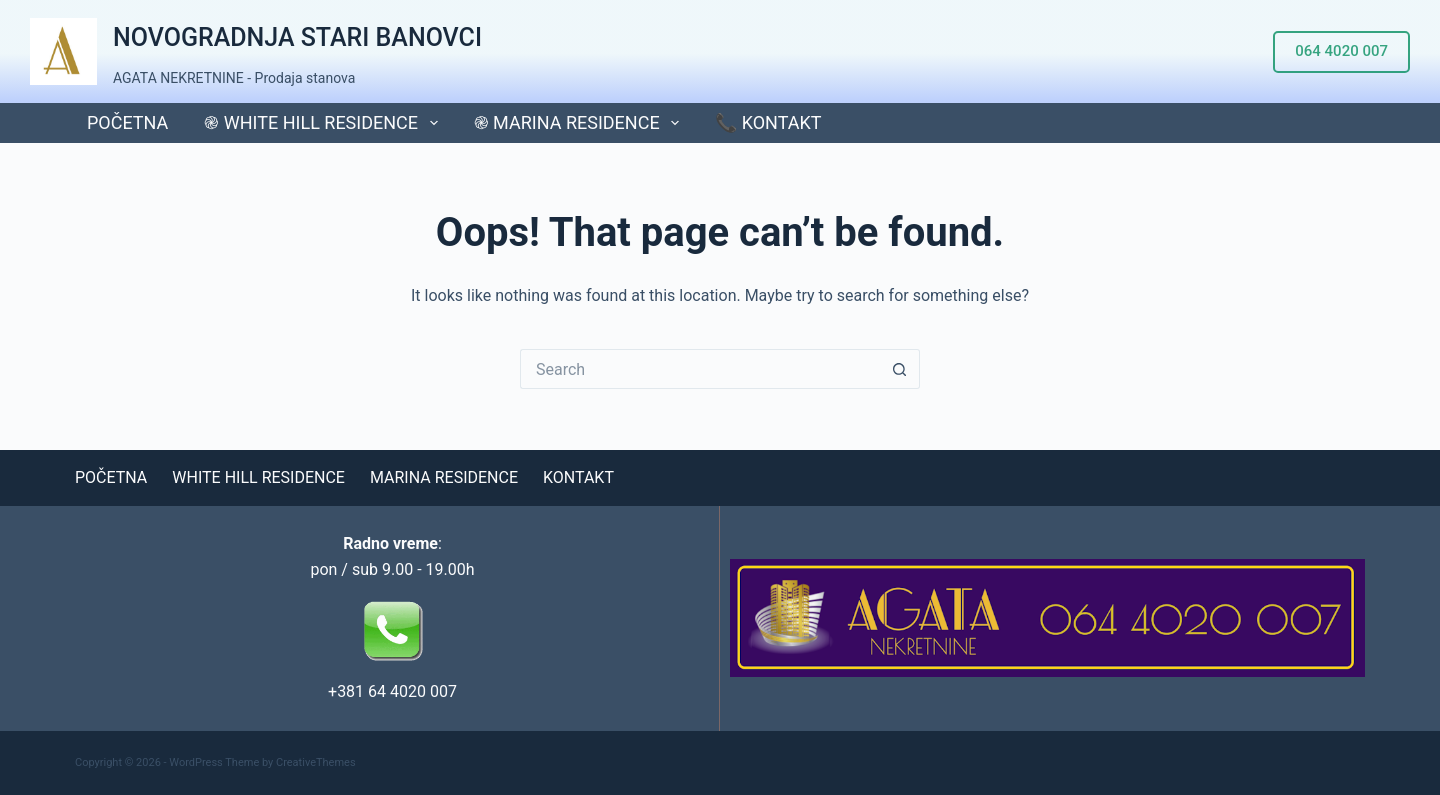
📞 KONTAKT (768, 122)
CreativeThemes (316, 762)
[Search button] (900, 369)
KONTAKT (578, 478)
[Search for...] (700, 369)
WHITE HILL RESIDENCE (258, 478)
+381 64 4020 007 (392, 691)
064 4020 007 (1341, 51)
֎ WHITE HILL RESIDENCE (324, 123)
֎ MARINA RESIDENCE (581, 123)
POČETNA (127, 122)
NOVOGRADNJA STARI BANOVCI (297, 37)
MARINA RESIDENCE (444, 478)
